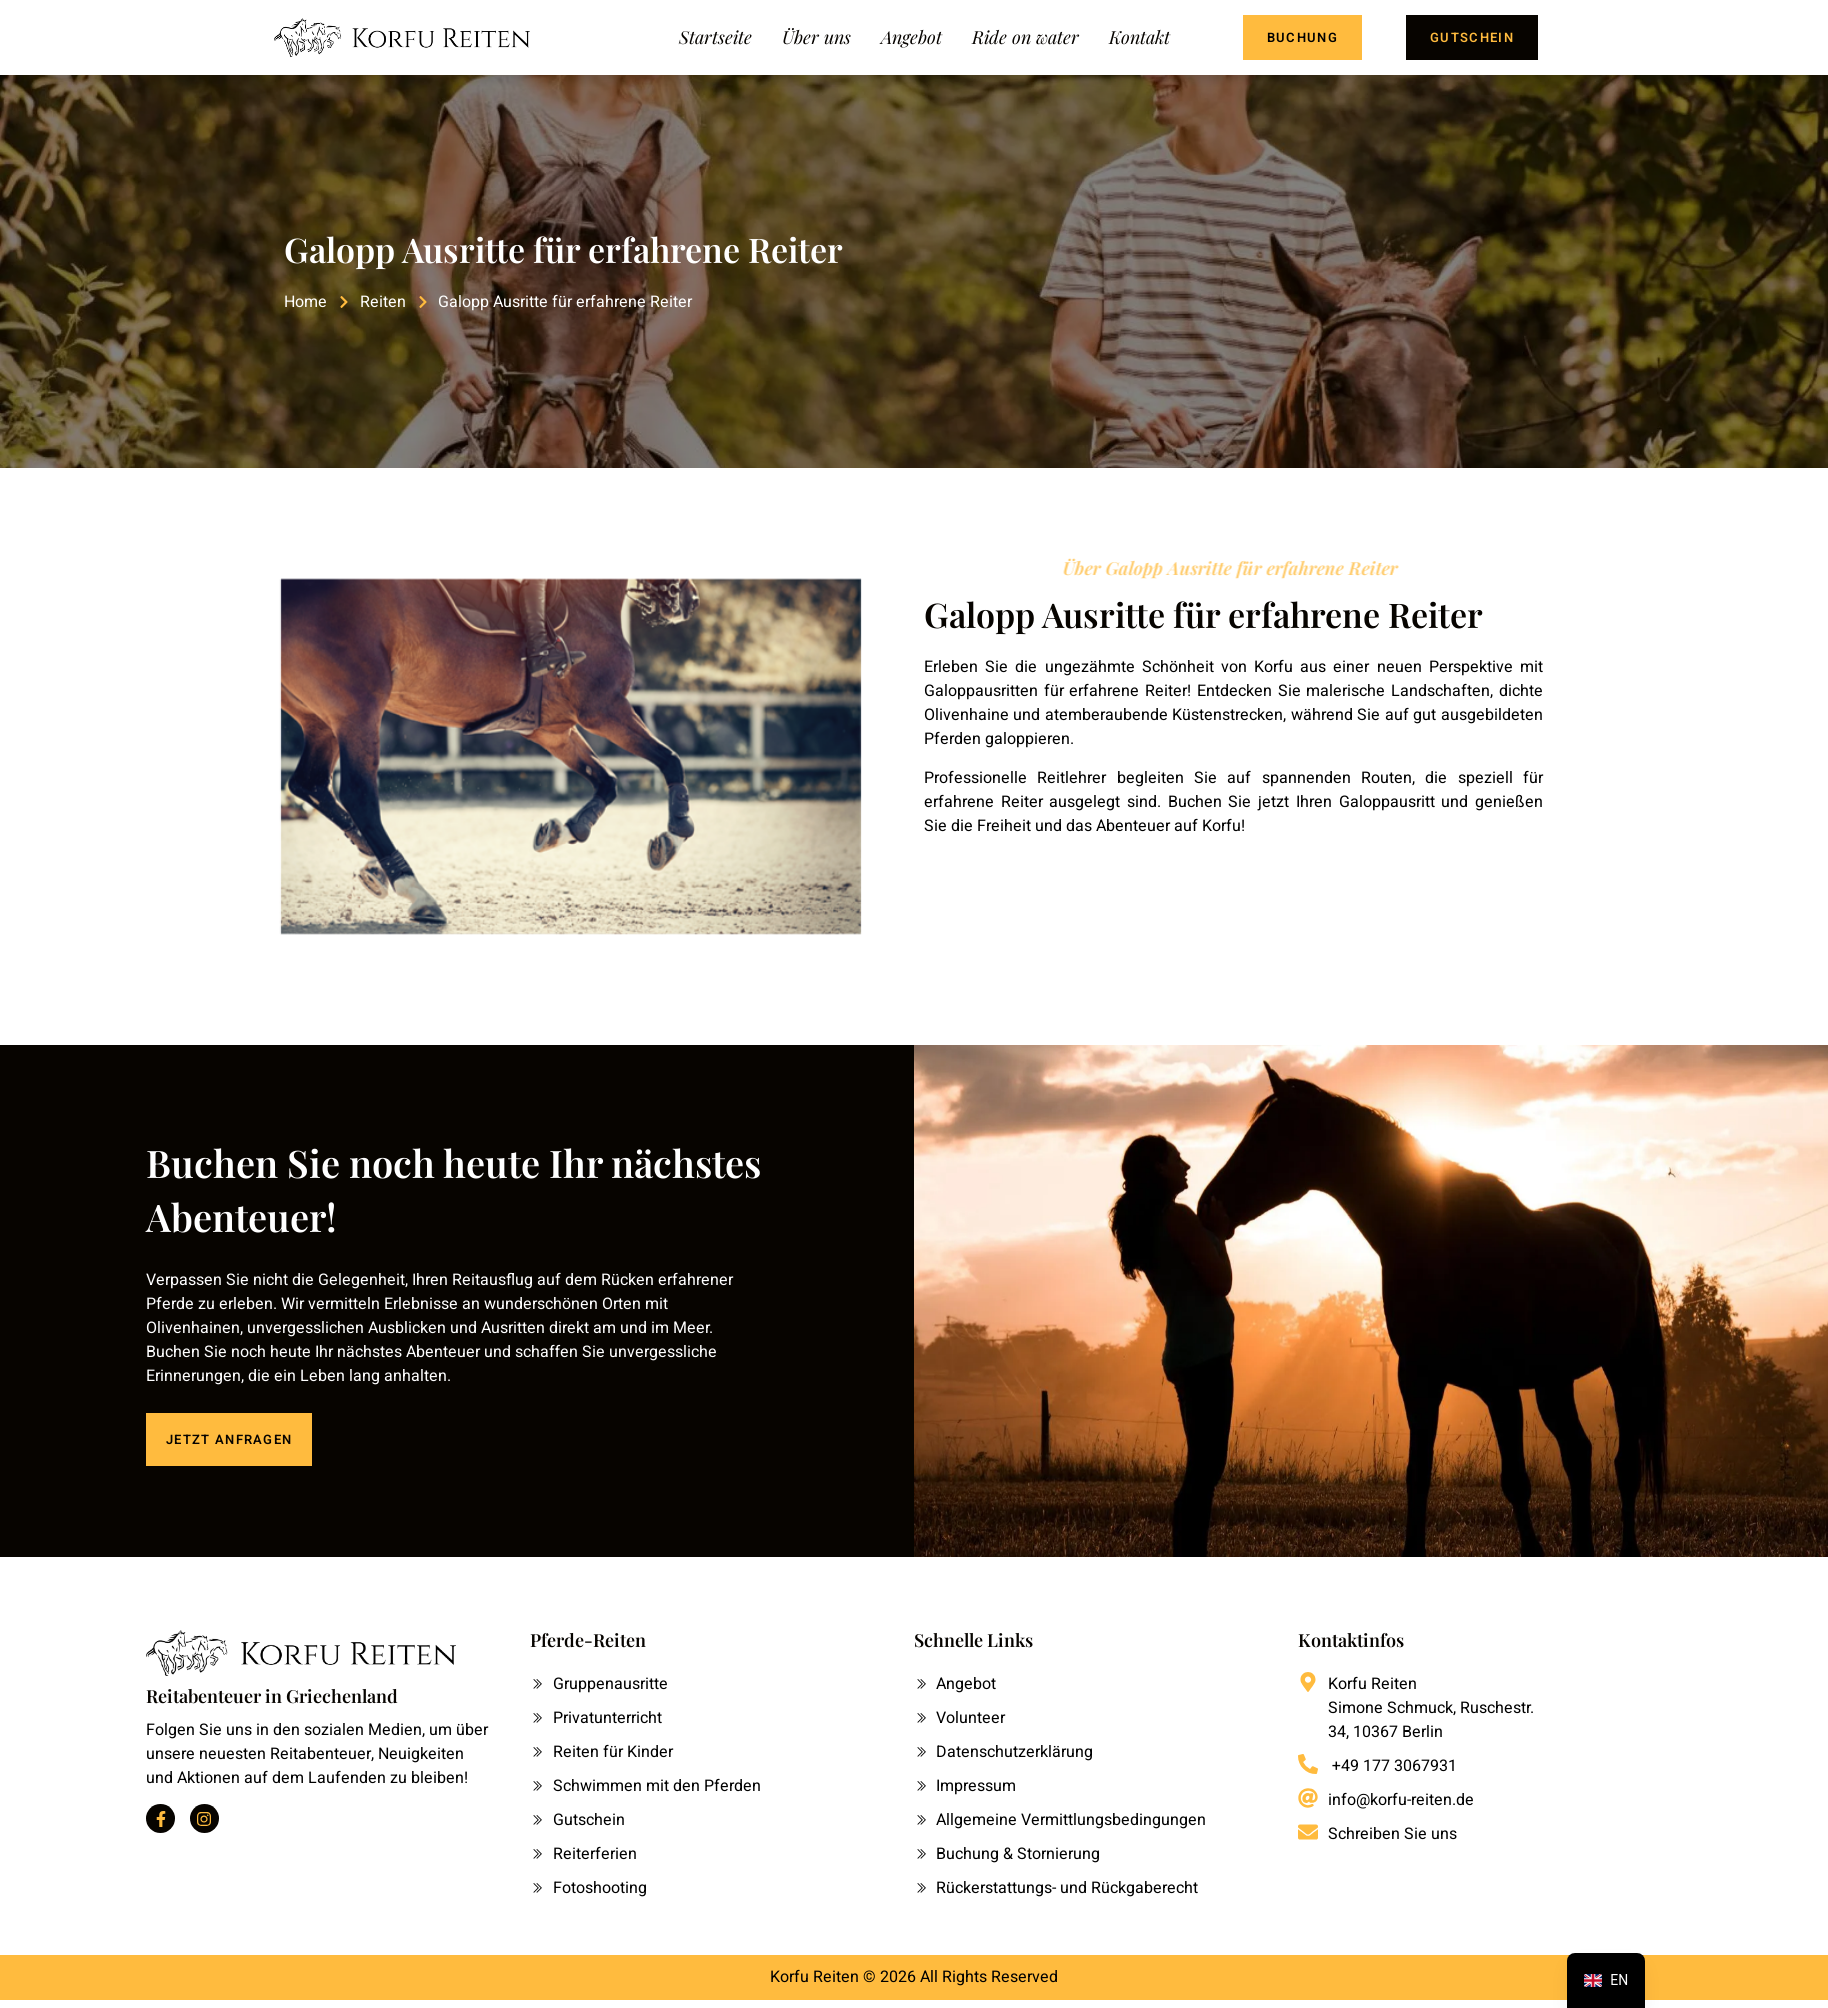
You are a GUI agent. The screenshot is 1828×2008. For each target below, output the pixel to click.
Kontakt (1139, 37)
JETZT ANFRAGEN (229, 1439)
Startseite (715, 37)
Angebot (911, 37)
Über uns (816, 37)
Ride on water (1025, 37)
